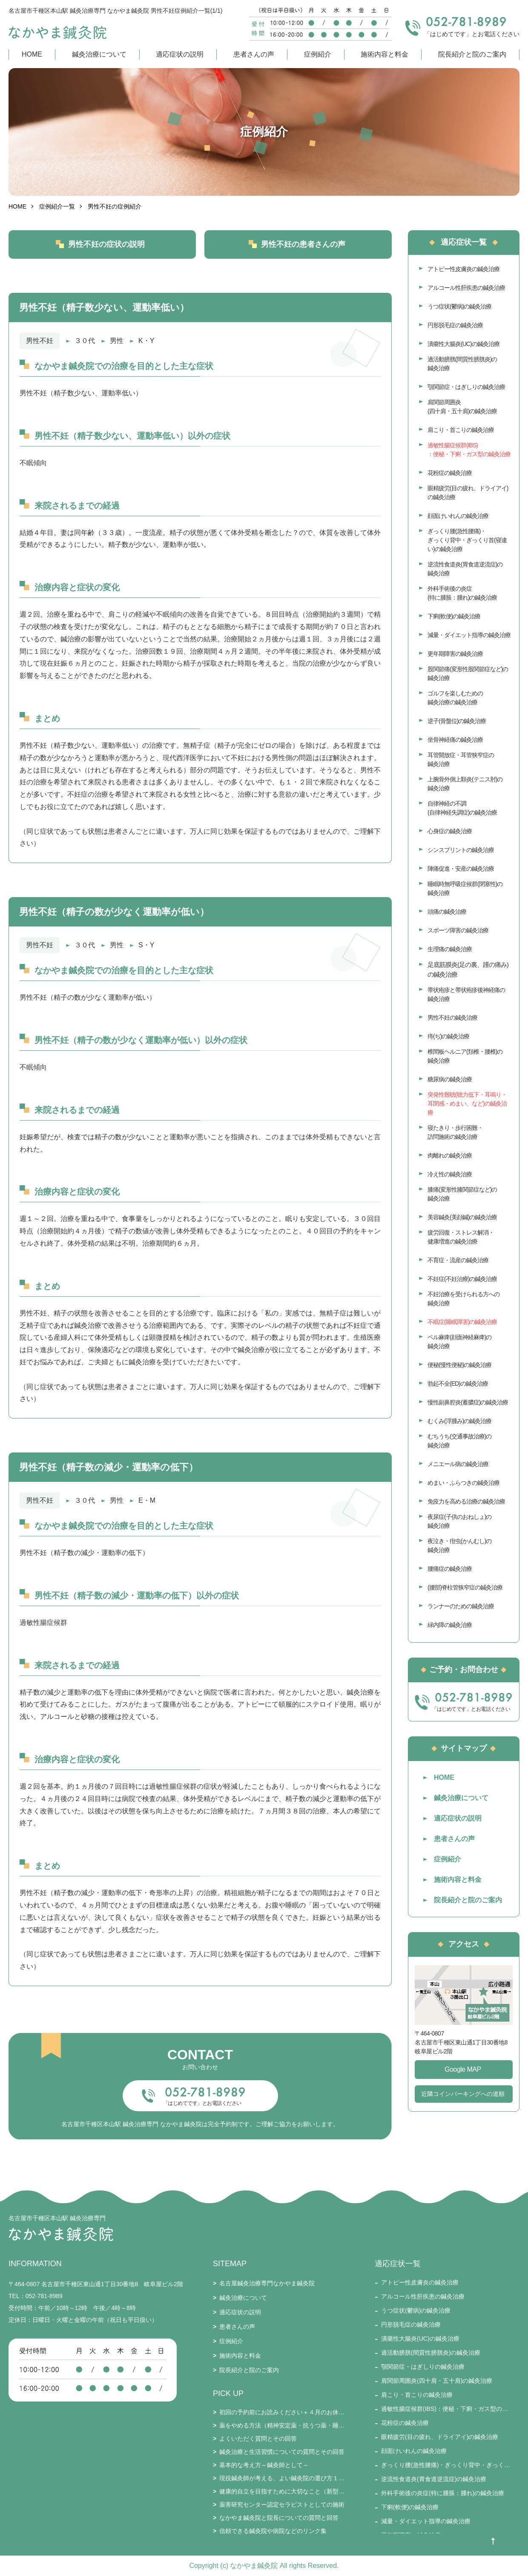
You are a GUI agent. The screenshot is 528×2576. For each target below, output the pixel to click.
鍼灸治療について (99, 54)
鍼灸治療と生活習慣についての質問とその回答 (281, 2451)
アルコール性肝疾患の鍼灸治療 (466, 287)
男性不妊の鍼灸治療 (452, 1017)
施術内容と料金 (384, 54)
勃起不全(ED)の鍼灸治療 (458, 1383)
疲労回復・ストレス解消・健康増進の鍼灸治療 (461, 1237)
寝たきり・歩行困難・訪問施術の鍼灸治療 (455, 1132)
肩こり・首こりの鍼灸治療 (461, 429)
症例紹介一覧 (57, 206)
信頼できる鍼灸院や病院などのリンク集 (273, 2530)
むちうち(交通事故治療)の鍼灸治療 (459, 1441)
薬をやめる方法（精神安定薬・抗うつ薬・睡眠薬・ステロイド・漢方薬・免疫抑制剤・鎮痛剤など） (282, 2425)
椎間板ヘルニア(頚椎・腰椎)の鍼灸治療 (465, 1056)
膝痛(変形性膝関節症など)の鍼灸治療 (462, 1194)
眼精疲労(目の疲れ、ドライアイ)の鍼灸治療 (468, 492)
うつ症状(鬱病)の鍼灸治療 (459, 306)
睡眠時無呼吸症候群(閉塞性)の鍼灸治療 (465, 888)
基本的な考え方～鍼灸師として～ (264, 2465)
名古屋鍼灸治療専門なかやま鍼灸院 (267, 2283)
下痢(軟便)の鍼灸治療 (454, 616)
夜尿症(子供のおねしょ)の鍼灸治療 (459, 1521)
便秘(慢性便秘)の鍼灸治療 (459, 1364)
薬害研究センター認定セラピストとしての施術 (281, 2504)
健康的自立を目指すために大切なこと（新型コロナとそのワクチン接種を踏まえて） (282, 2491)
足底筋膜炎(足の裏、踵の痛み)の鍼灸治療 (468, 969)
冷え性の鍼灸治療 (450, 1174)
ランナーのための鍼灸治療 (461, 1606)
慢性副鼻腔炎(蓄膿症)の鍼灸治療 (468, 1402)
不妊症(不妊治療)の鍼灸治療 (462, 1278)
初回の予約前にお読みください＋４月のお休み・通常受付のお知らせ (282, 2412)
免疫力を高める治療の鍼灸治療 (466, 1501)
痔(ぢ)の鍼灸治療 (448, 1036)
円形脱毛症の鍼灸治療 (455, 325)
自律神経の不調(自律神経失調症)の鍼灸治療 (462, 808)
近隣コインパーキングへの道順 (463, 2093)
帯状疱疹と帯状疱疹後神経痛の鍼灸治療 (466, 994)
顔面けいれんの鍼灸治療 (458, 515)
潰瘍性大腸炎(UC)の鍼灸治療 (463, 343)
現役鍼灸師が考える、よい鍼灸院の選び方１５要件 (282, 2478)
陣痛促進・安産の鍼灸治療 (461, 868)
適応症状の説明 (180, 54)
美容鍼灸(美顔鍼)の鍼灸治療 (462, 1217)
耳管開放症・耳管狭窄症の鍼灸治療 (461, 759)
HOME (32, 54)
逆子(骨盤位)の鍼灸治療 (457, 721)
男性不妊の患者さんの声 (303, 244)
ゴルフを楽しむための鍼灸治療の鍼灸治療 (455, 698)
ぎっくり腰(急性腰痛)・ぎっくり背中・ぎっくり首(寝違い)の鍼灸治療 (467, 540)
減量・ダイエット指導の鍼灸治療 (469, 635)
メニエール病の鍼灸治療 (458, 1464)
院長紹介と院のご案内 (472, 54)
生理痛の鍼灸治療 (450, 949)
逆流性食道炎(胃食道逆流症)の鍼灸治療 (465, 569)
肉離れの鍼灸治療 (450, 1155)
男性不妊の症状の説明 (106, 244)
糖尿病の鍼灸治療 (450, 1079)
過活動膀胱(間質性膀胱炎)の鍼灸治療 (462, 364)
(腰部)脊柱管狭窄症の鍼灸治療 (465, 1587)
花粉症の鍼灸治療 (450, 472)
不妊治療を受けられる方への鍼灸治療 (463, 1299)
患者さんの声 (253, 54)
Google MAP (463, 2069)
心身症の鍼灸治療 (450, 831)
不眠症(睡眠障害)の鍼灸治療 (462, 1321)
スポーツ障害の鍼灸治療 (458, 930)
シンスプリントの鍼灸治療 (461, 849)
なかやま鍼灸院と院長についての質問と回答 (279, 2517)
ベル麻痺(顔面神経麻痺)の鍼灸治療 (459, 1341)
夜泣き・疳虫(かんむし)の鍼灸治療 (459, 1545)
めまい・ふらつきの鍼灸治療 (463, 1482)
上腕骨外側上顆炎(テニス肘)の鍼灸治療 (465, 784)
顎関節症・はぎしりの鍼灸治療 (466, 386)
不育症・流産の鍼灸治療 (458, 1260)
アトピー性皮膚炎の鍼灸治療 (463, 269)
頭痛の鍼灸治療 (447, 911)
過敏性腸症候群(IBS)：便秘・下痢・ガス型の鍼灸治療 (469, 449)
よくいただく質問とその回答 (258, 2438)
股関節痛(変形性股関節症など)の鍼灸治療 (468, 673)
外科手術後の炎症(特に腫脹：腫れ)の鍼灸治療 (462, 593)
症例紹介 (317, 54)
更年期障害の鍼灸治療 (455, 653)
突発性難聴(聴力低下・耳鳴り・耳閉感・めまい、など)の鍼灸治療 (467, 1103)
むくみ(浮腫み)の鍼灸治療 (459, 1421)
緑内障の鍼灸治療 (450, 1624)
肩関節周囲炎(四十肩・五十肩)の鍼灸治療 (462, 407)
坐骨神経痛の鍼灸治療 (455, 739)
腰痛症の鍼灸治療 (450, 1568)
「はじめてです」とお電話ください (202, 2103)
